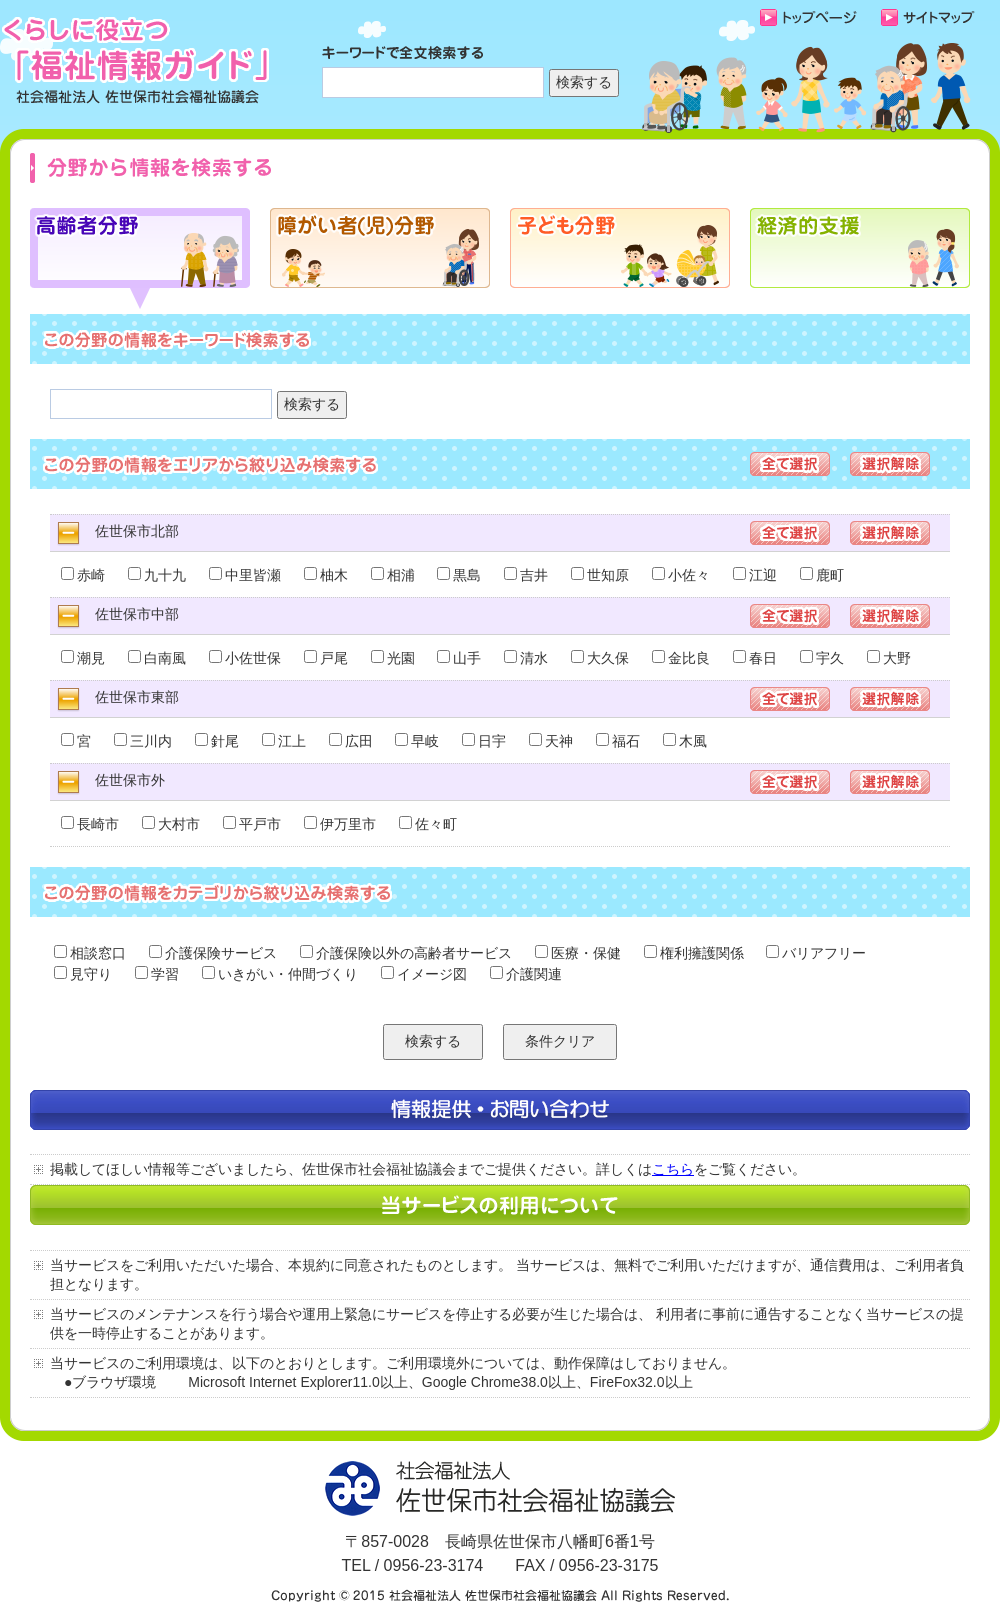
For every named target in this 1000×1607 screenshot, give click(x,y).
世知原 (600, 575)
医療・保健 (578, 953)
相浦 (393, 575)
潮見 (83, 658)
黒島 (459, 575)
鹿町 (822, 575)
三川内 (143, 741)
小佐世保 (245, 658)
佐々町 (428, 824)
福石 (618, 741)
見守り (83, 974)
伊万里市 (340, 824)
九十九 (157, 575)
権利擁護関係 (694, 953)
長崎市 (90, 824)
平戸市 (252, 824)
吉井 (526, 575)
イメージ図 (424, 974)
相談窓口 (90, 953)
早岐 (417, 741)
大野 (889, 658)
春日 (755, 658)
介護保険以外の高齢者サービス (406, 953)
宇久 (822, 658)
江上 (284, 741)
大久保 (600, 658)
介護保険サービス (213, 953)
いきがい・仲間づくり (280, 974)
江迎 (755, 575)
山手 (459, 658)
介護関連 (526, 974)
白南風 (157, 658)
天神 (551, 741)
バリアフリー (816, 953)
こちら (673, 1169)
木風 (685, 741)
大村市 (171, 824)
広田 (351, 741)
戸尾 (326, 658)
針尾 (217, 741)
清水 (526, 658)
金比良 (681, 658)
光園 (393, 658)
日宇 (484, 741)
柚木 (326, 575)
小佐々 (681, 575)
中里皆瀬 (245, 575)
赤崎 (83, 575)
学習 (157, 974)
